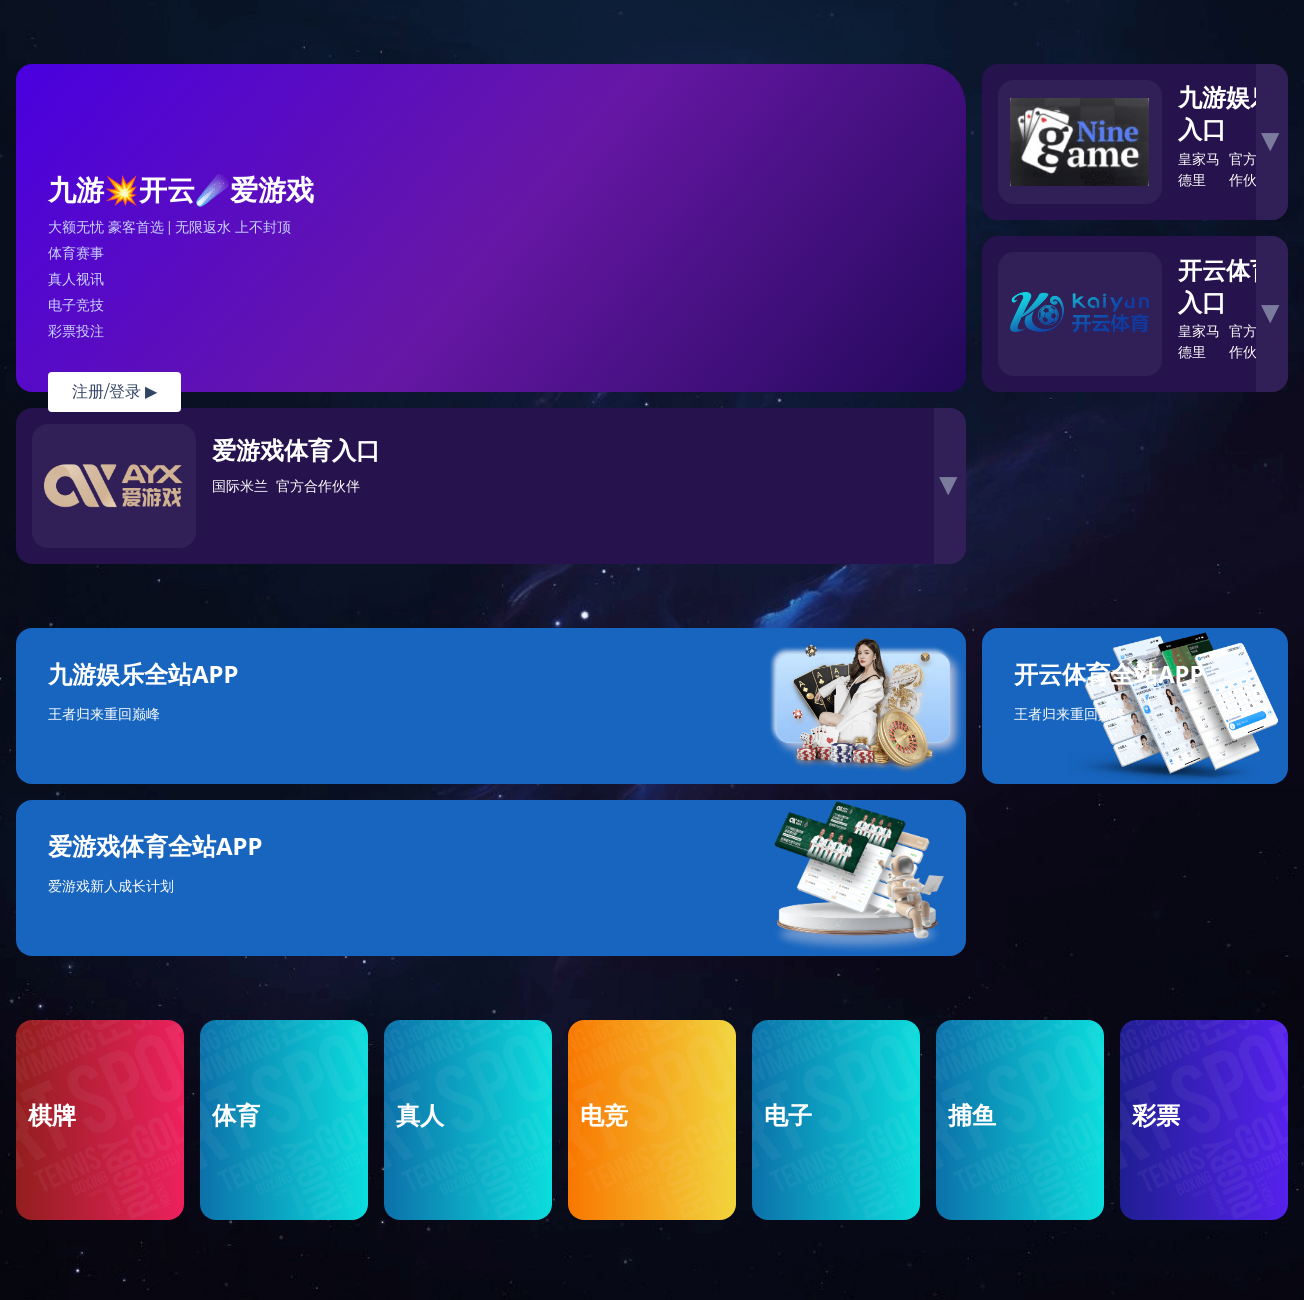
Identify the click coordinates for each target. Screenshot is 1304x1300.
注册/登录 (114, 391)
